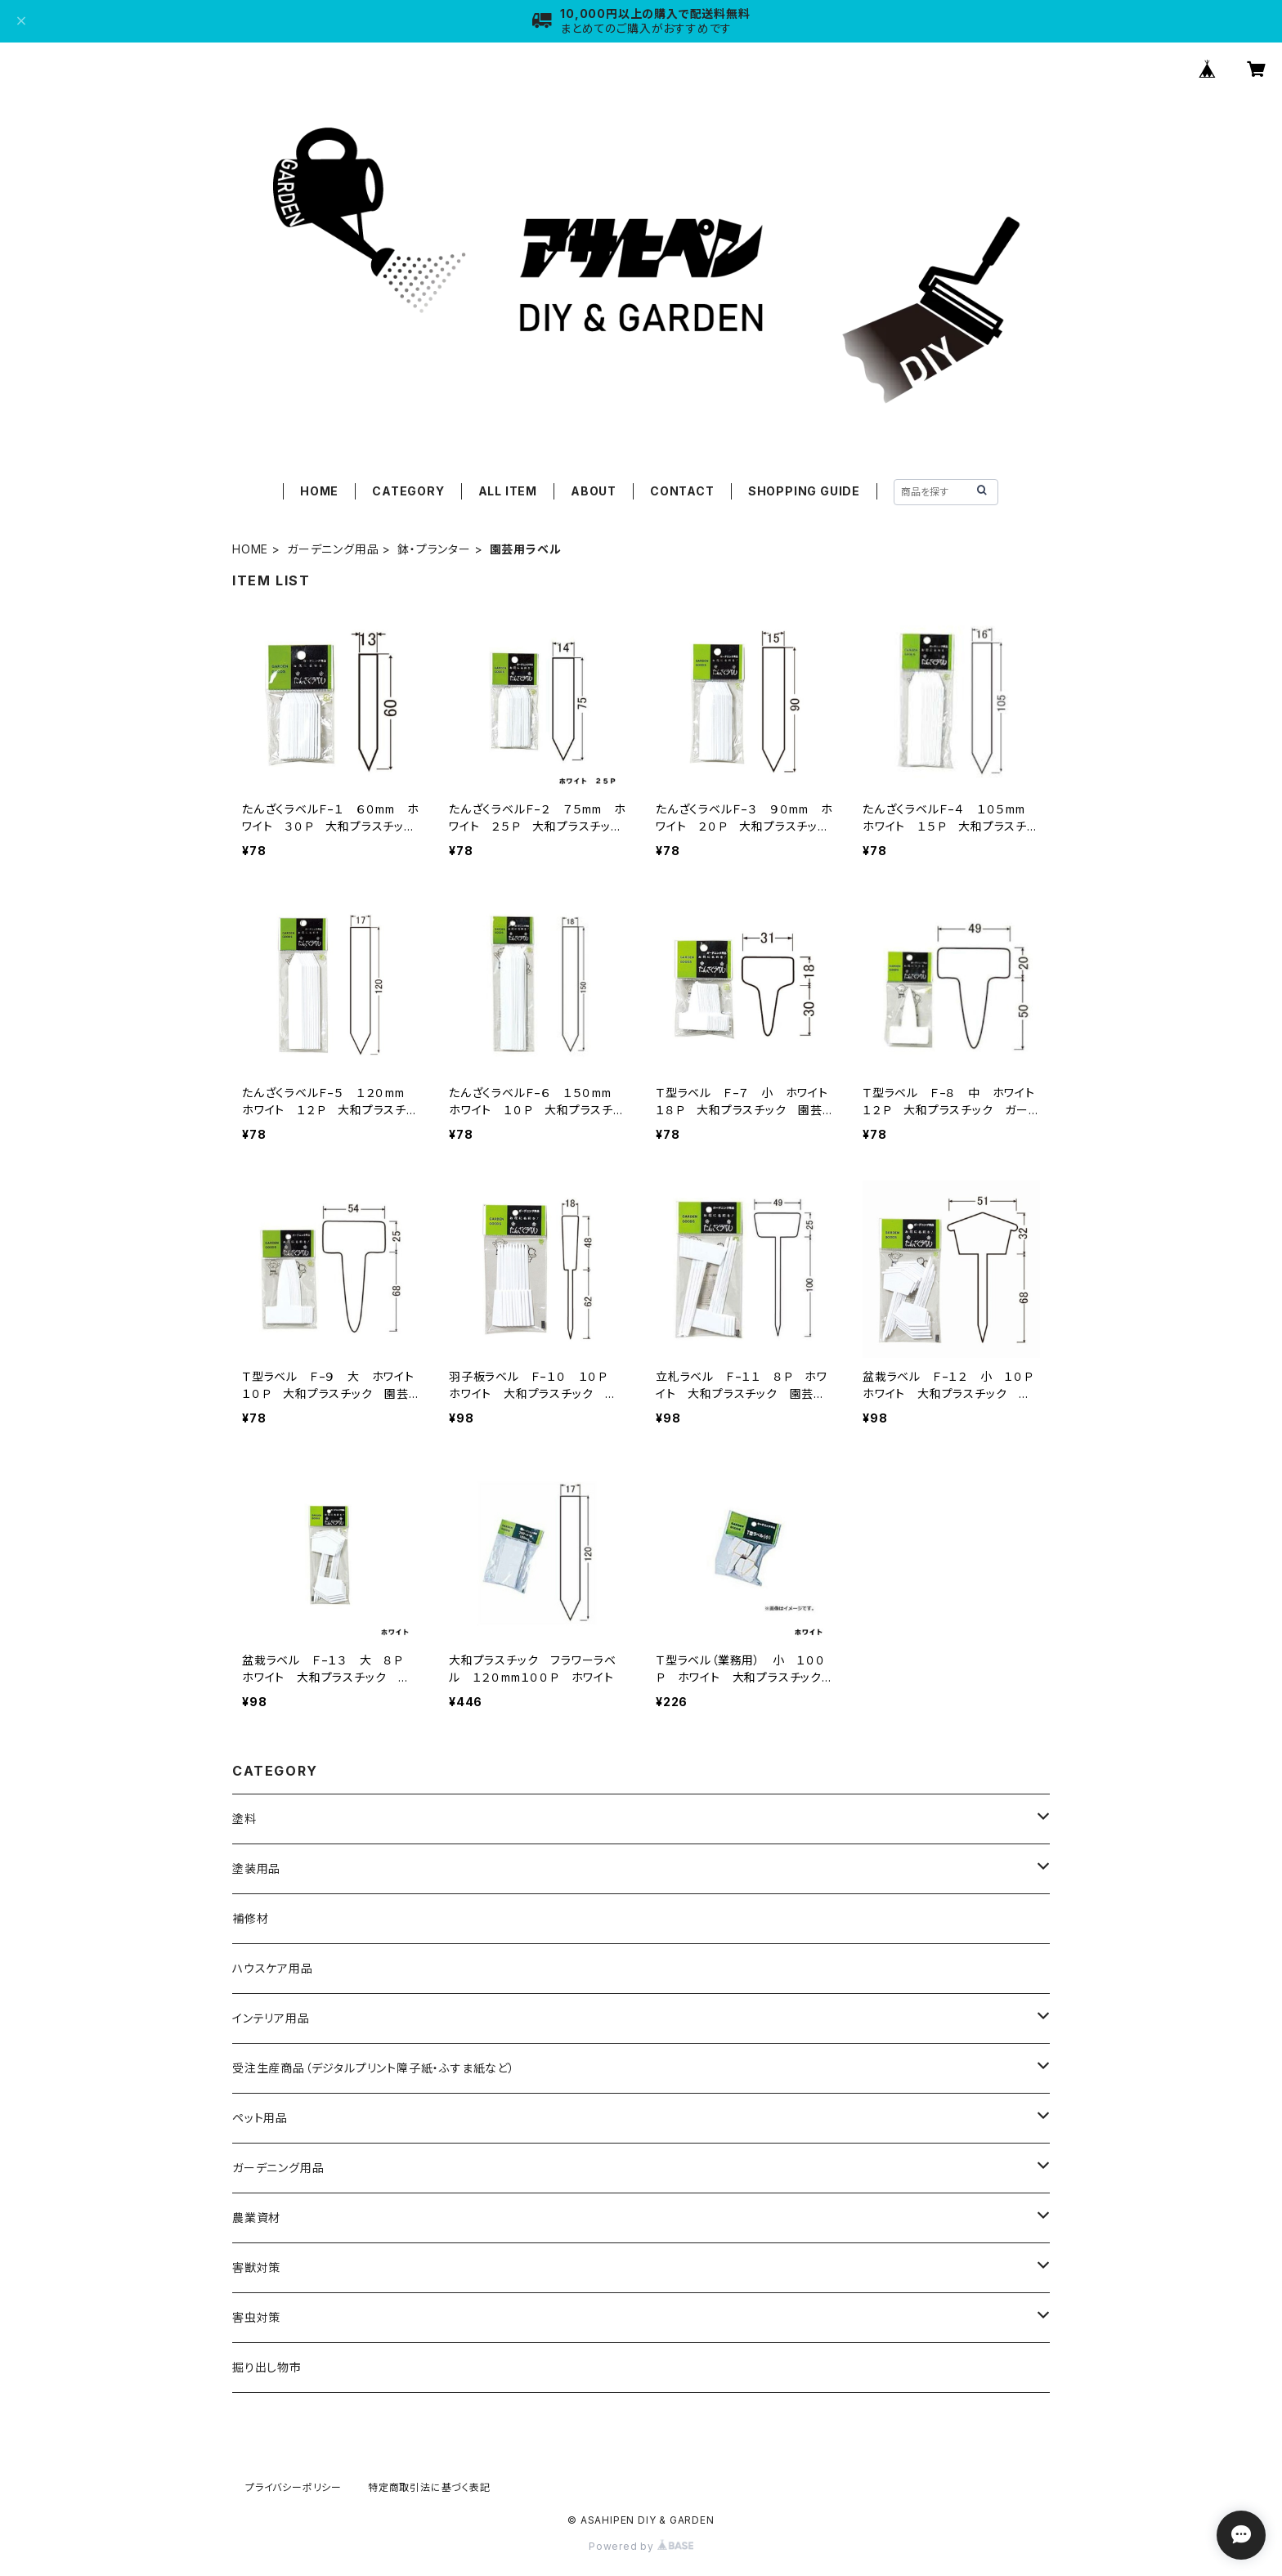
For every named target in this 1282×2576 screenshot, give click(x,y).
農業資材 (256, 2217)
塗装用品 (256, 1868)
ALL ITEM (507, 491)
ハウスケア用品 (272, 1968)
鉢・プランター (434, 549)
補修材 (250, 1918)
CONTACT (682, 491)
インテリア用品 (271, 2018)
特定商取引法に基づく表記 (429, 2487)
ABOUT (593, 491)
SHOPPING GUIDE (804, 491)
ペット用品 (260, 2118)
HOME (319, 491)
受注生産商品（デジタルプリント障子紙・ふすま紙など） (373, 2068)
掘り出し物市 (267, 2367)
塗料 (244, 1819)
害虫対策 (256, 2317)
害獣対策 (256, 2267)
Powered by (641, 2546)
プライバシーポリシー (293, 2487)
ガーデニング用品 (333, 549)
